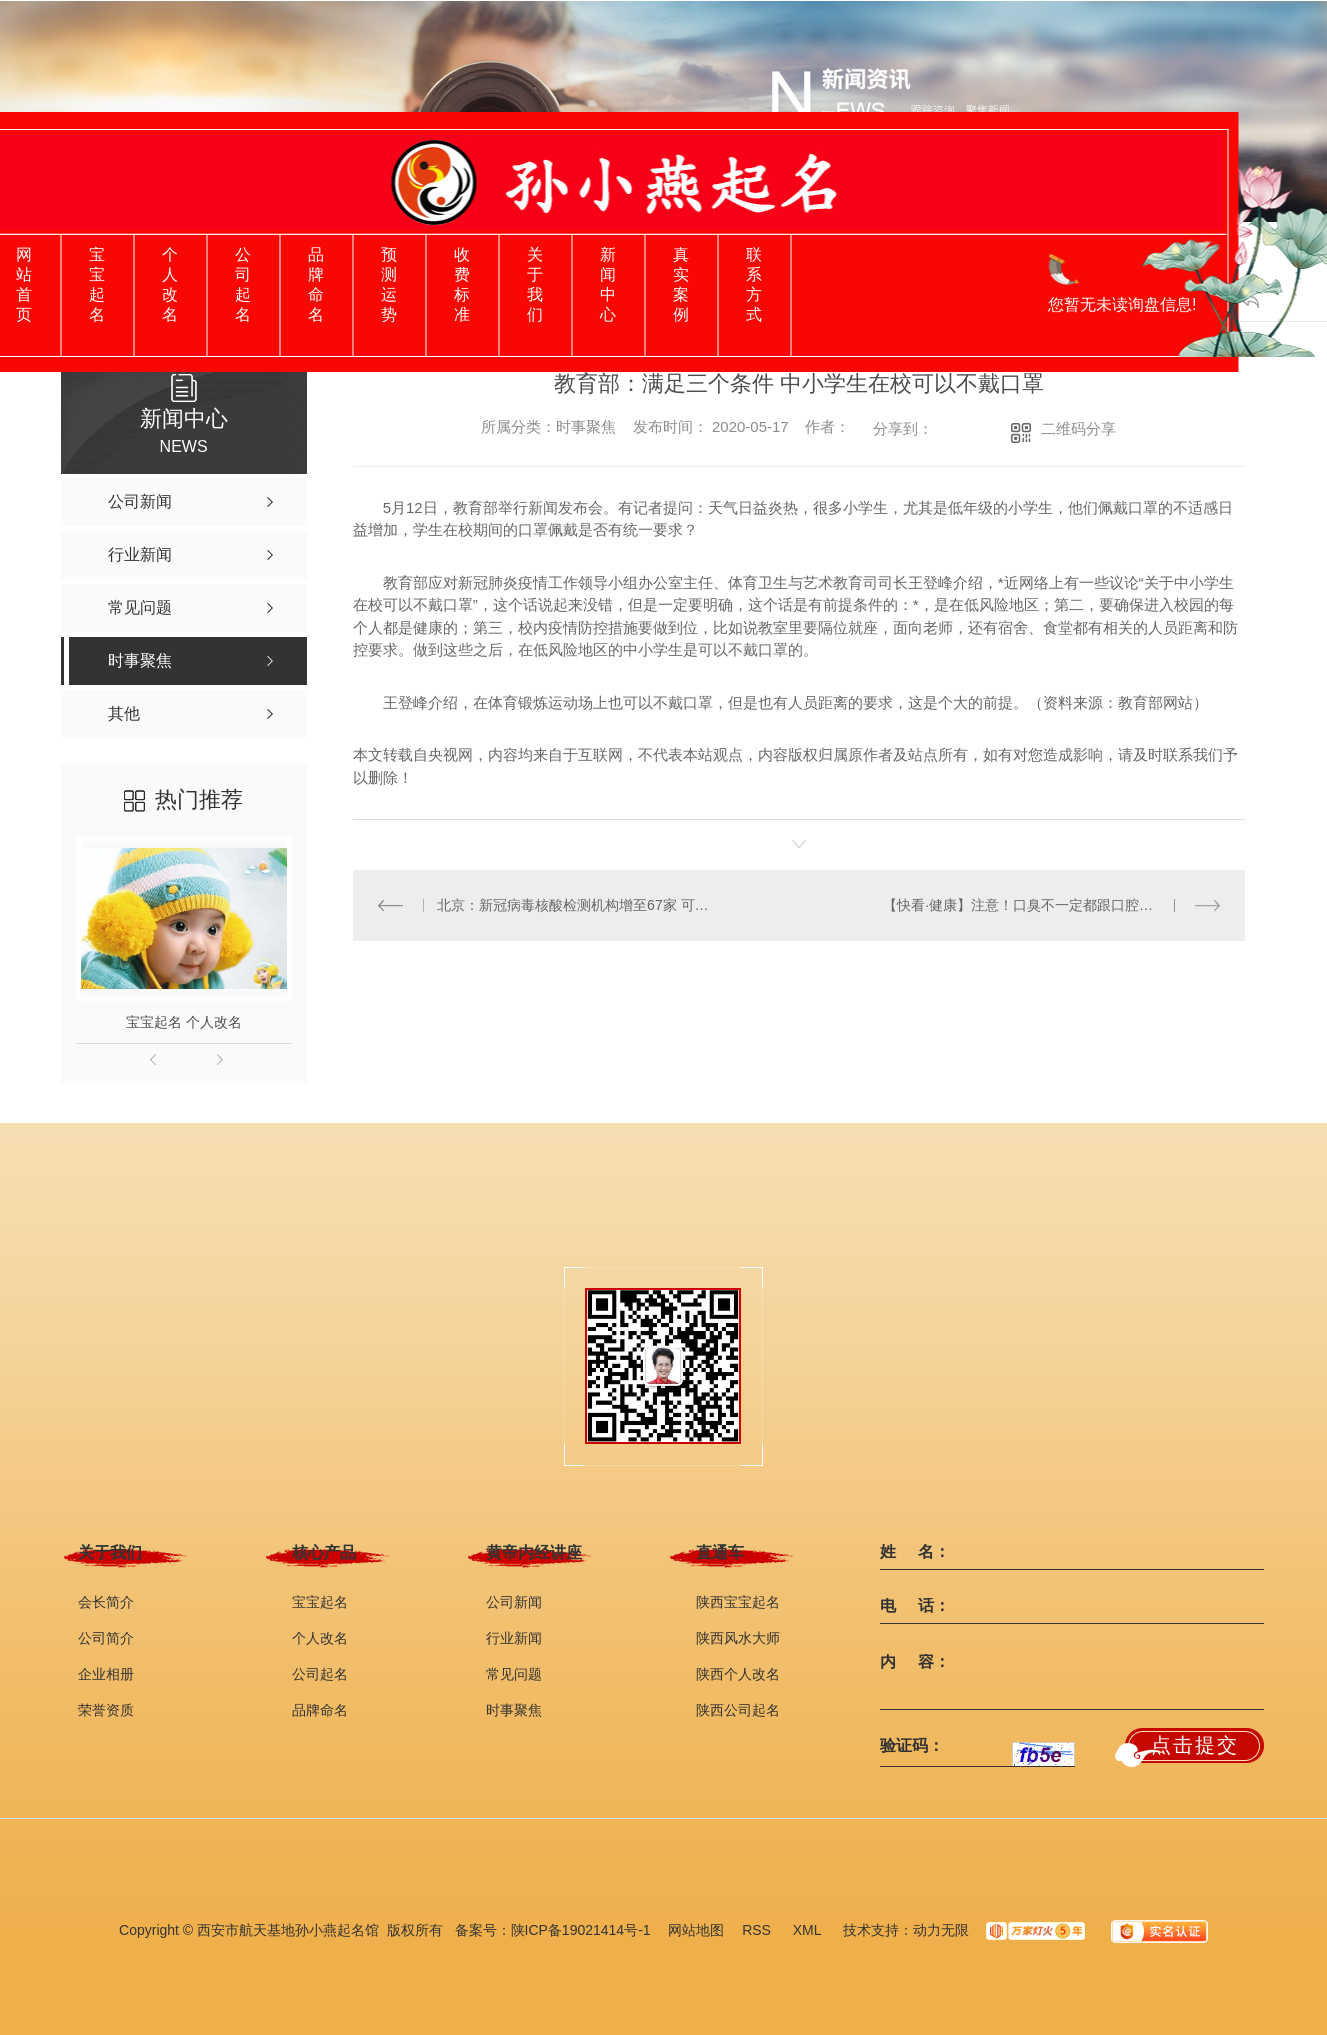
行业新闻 (514, 1638)
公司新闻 (514, 1602)
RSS (758, 1930)
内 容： (915, 1662)
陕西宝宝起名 (738, 1602)
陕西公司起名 (738, 1710)
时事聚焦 (514, 1710)
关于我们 (535, 284)
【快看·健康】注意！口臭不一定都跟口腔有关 (1025, 905)
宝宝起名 (97, 284)
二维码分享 (1078, 428)
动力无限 (941, 1930)
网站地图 (696, 1930)
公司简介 (106, 1638)
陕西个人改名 (738, 1674)
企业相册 (106, 1674)
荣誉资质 (106, 1710)
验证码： (912, 1746)
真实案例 (681, 284)
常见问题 (514, 1674)
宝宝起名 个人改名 (184, 1022)
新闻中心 (608, 284)
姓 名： (915, 1552)
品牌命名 (316, 284)
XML (809, 1930)
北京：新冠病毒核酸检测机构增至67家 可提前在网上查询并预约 (575, 905)
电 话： (915, 1606)
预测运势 (389, 284)
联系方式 (754, 284)
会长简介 (106, 1602)
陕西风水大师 (738, 1638)
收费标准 (462, 284)
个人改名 (170, 284)
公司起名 (243, 284)
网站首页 (24, 284)
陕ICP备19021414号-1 (581, 1930)
